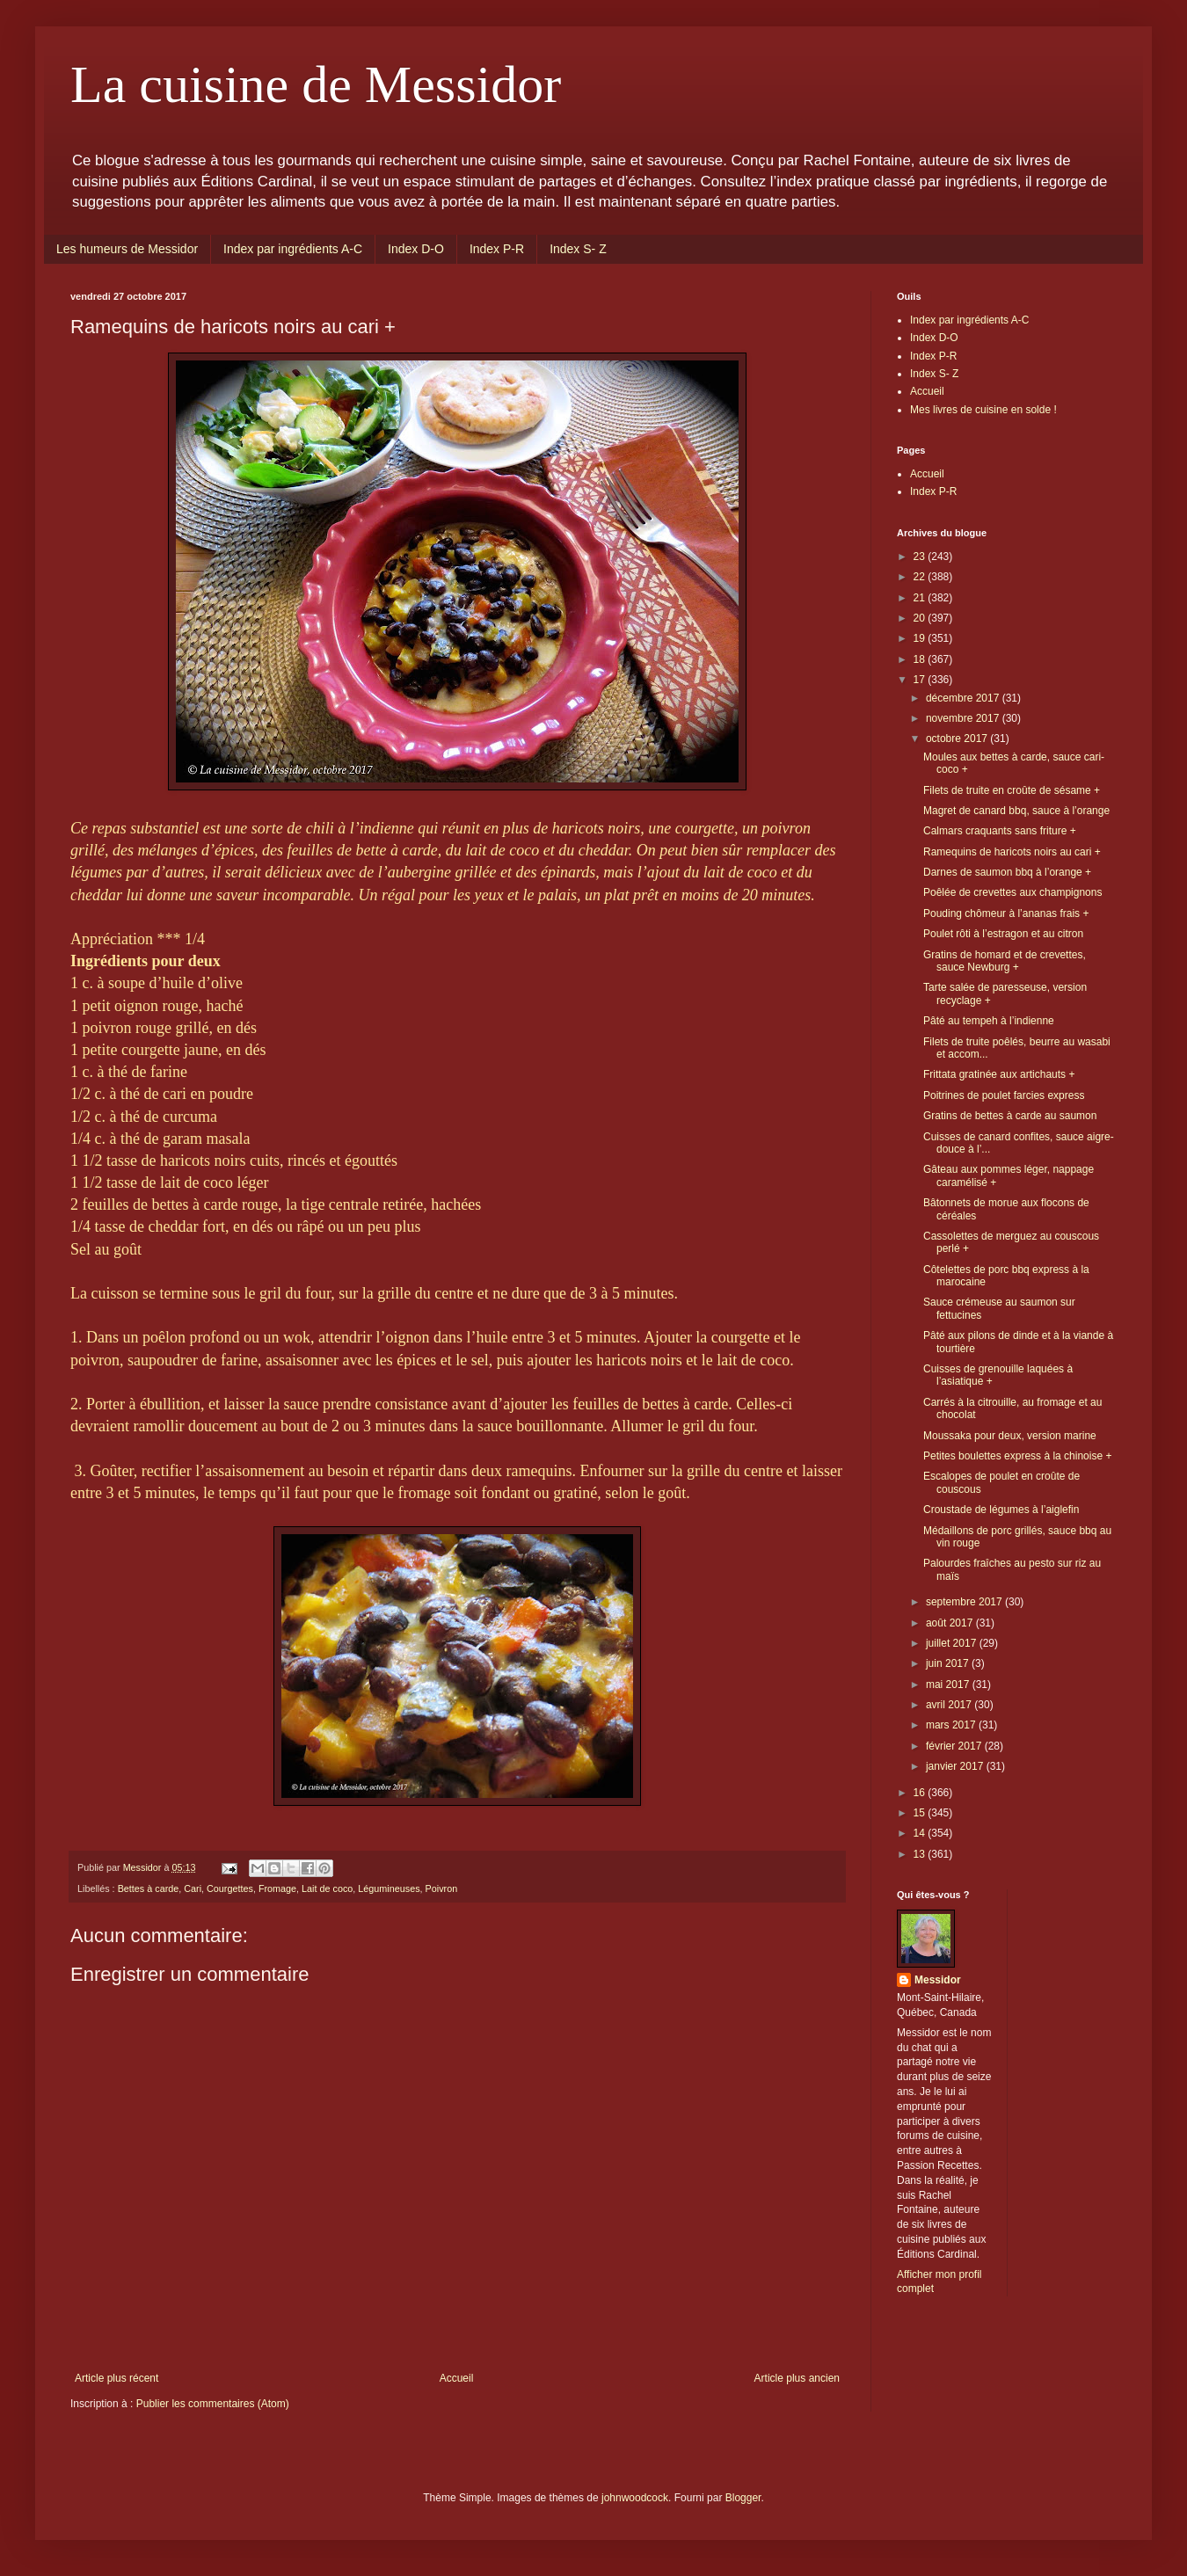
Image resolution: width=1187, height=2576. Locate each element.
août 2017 (951, 1623)
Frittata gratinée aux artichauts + (998, 1074)
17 (921, 679)
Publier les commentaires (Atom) (212, 2404)
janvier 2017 (956, 1766)
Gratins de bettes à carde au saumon (1009, 1116)
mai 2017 (949, 1684)
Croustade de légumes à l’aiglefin (1001, 1509)
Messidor (937, 1980)
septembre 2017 (965, 1602)
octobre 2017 (958, 738)
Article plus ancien (797, 2378)
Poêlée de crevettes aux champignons (1012, 892)
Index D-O (416, 249)
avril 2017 (950, 1705)
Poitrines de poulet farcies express (1003, 1095)
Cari (192, 1888)
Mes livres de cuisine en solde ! (983, 410)
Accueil (457, 2378)
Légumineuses (388, 1888)
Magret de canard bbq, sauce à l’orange (1016, 810)
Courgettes (230, 1888)
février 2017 (955, 1746)
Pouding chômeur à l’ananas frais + (1006, 913)
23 (921, 556)
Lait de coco (327, 1888)
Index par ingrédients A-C (292, 249)
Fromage (277, 1888)
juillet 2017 (952, 1643)
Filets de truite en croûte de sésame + (1011, 790)
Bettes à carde (148, 1888)
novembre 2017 (964, 718)
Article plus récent (116, 2378)
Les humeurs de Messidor (127, 249)
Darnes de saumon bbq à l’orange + (1007, 872)
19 (921, 638)
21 (921, 598)
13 (921, 1854)
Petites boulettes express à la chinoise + (1017, 1456)
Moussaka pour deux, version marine (1009, 1436)
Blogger (743, 2498)
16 (921, 1792)
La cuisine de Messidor (315, 84)
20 (921, 618)
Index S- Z (578, 249)
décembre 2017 (964, 698)
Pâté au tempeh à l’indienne (988, 1021)
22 (921, 577)
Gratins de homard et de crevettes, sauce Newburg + (1004, 961)
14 (921, 1833)
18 (921, 659)
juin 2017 (949, 1663)
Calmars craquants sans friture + (999, 831)
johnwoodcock (634, 2498)
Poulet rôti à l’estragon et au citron (1003, 934)
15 (921, 1813)
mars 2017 (952, 1725)
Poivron (442, 1888)
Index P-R (497, 249)
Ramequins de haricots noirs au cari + (1012, 852)
